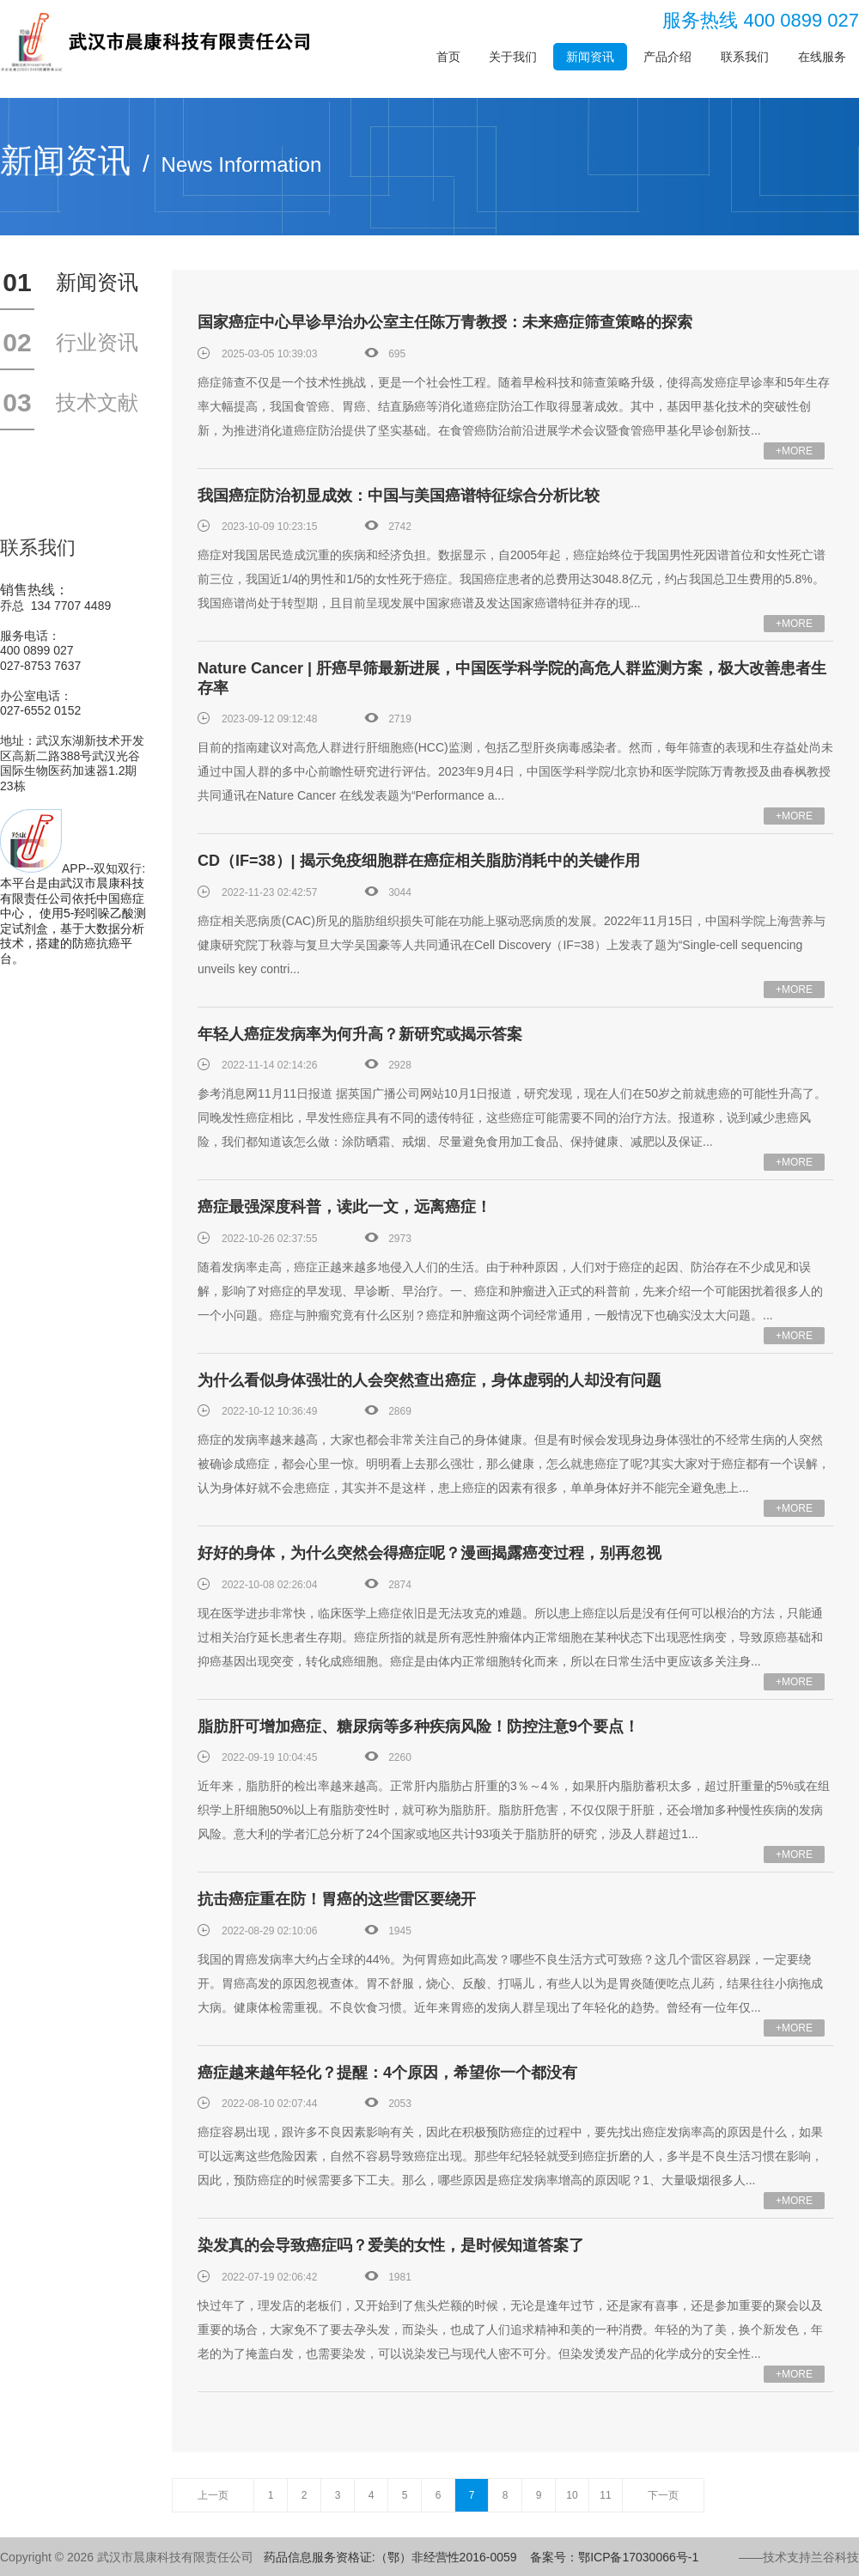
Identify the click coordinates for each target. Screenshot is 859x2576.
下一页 (663, 2495)
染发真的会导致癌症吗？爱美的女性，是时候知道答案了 (391, 2245)
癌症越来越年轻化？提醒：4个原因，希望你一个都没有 (387, 2072)
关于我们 (513, 57)
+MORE (794, 451)
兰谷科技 (835, 2557)
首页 (448, 57)
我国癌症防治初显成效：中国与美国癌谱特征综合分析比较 (399, 495)
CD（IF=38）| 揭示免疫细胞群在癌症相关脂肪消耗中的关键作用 (419, 860)
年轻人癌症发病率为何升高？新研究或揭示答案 (360, 1034)
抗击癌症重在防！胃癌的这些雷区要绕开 (337, 1899)
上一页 (213, 2495)
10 (571, 2495)
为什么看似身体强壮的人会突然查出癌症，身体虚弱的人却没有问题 (429, 1380)
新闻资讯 (590, 57)
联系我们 (745, 57)
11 (605, 2495)
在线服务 (822, 57)
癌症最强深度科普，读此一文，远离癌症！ (344, 1206)
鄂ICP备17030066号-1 (638, 2557)
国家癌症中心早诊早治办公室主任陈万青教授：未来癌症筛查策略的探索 (445, 322)
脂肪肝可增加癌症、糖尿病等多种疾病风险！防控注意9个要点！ (418, 1726)
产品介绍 (667, 57)
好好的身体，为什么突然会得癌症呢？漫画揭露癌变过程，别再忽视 (429, 1553)
